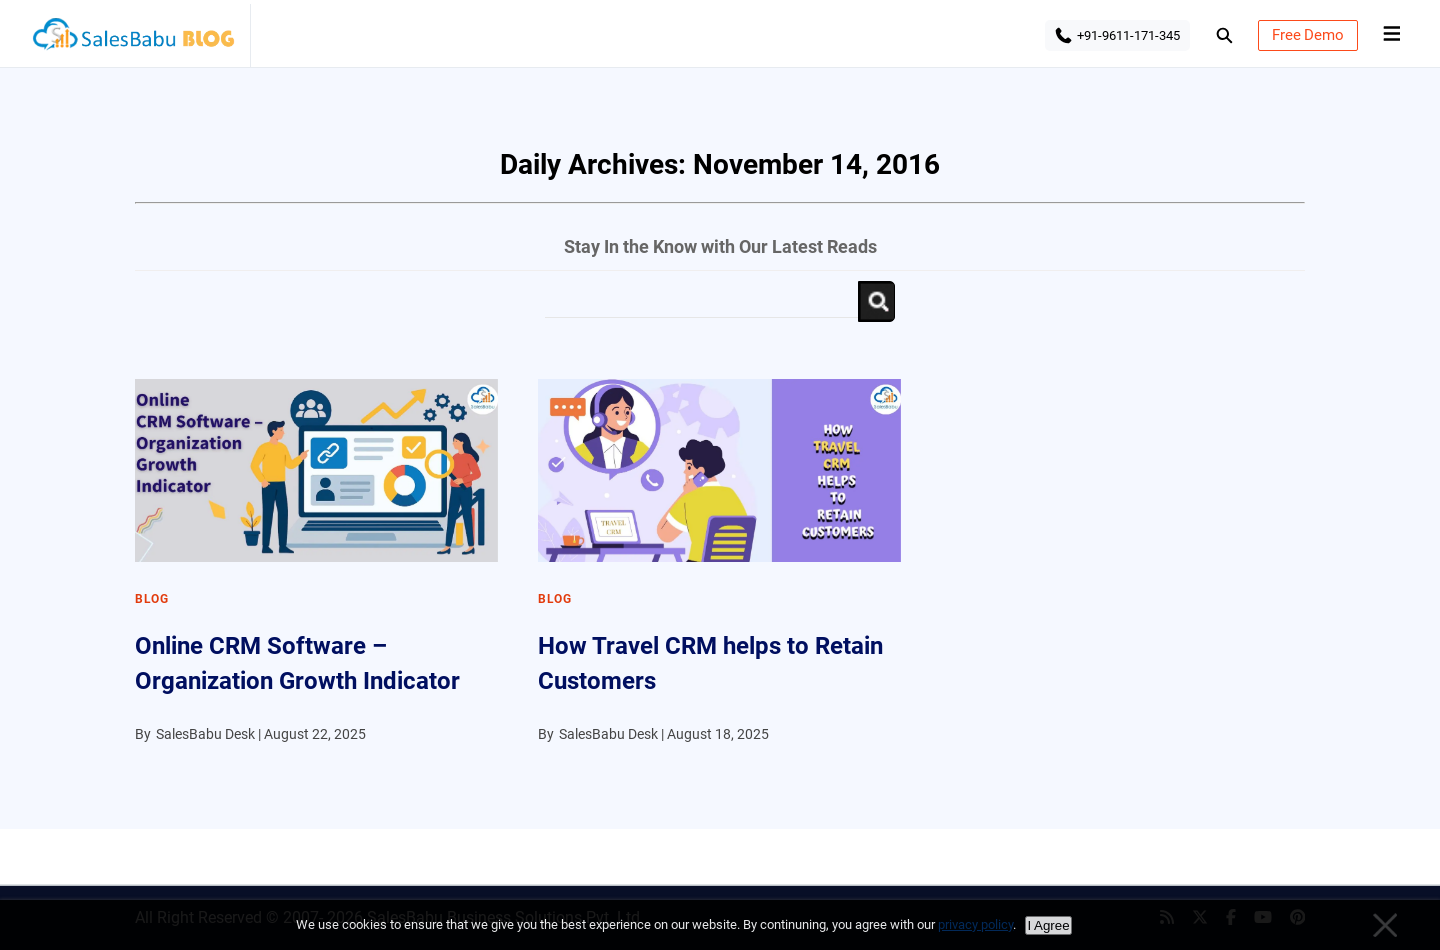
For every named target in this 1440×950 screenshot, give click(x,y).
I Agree (1048, 925)
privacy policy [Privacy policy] (975, 924)
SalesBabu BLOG (132, 40)
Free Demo (1308, 35)
